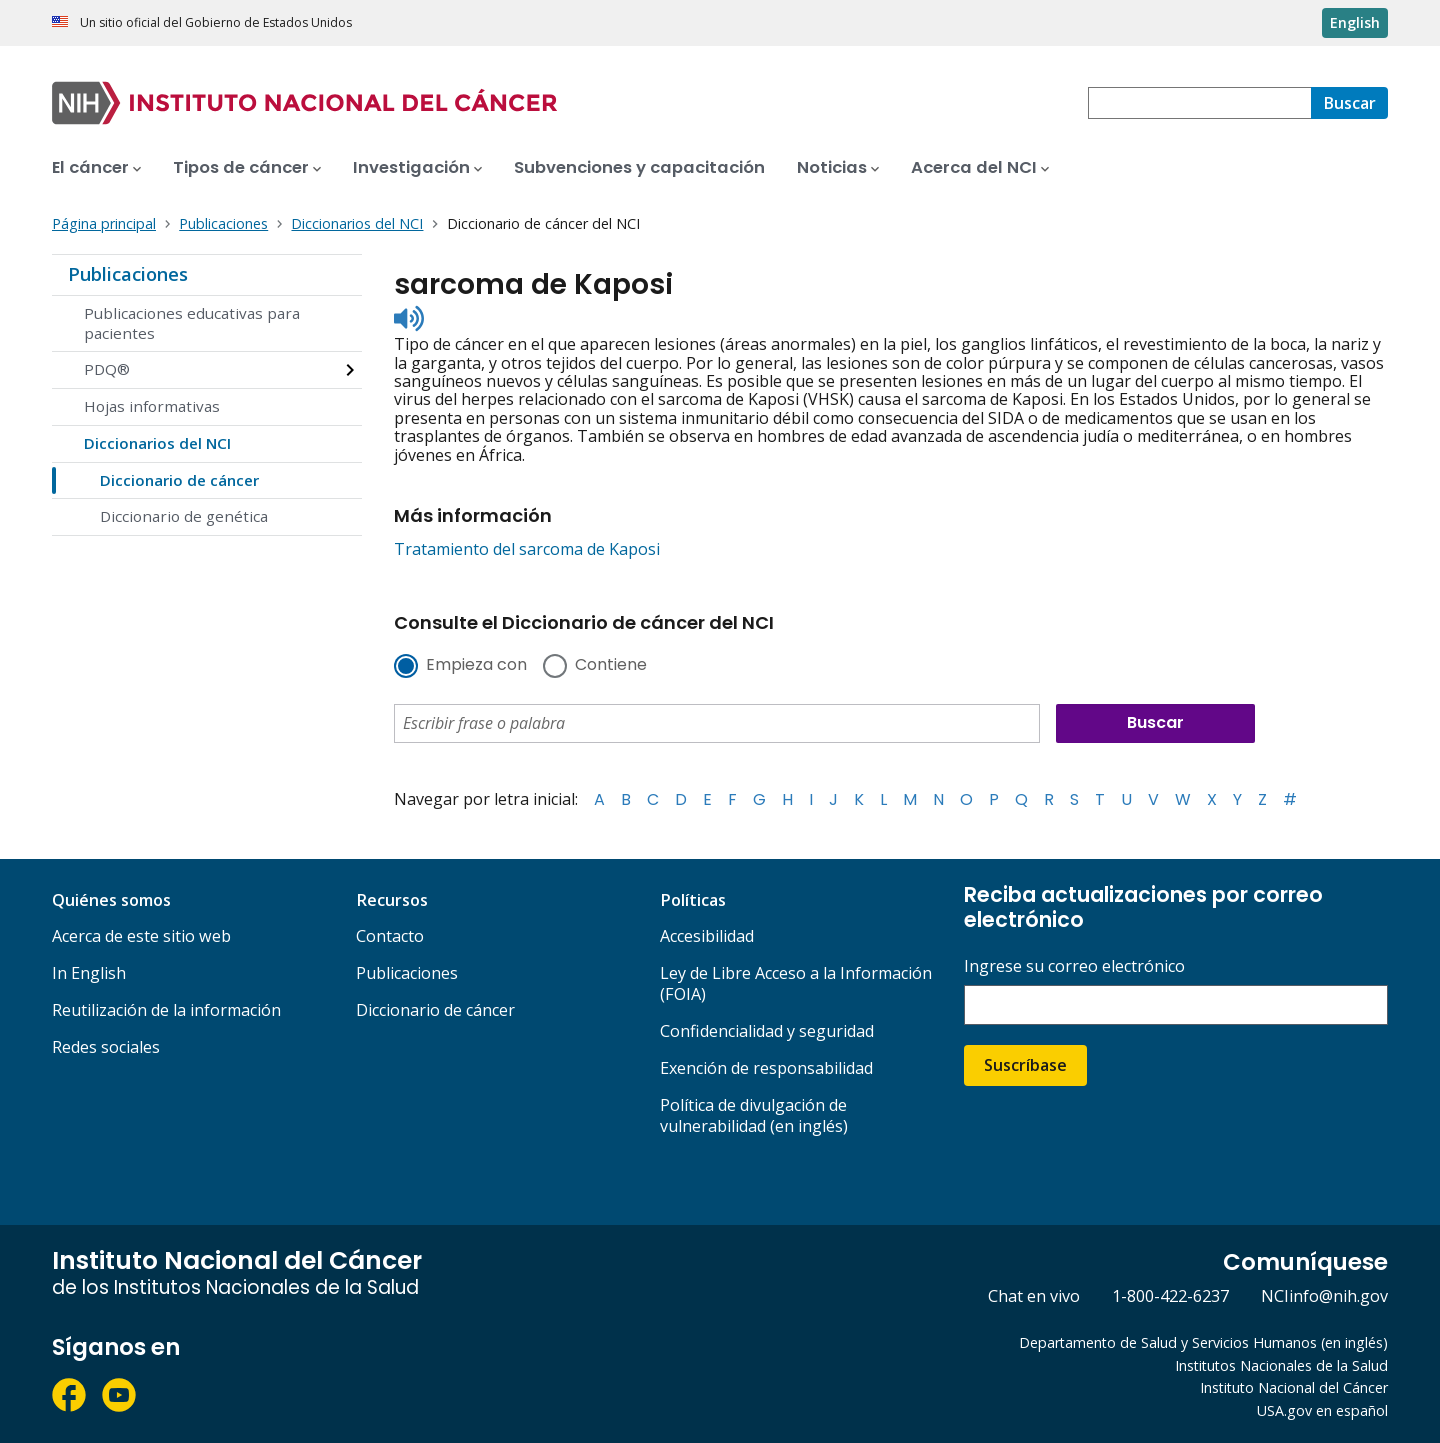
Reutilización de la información (166, 1010)
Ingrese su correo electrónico (1074, 966)
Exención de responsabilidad (766, 1068)
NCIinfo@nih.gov (1324, 1296)
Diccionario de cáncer (179, 480)
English (1355, 22)
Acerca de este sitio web (141, 936)
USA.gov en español (1322, 1410)
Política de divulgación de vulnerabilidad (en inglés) (754, 1115)
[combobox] (1199, 103)
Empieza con (476, 666)
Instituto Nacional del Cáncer (1294, 1387)
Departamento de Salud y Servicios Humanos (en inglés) (1203, 1342)
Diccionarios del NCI (157, 443)
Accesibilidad (707, 936)
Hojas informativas (152, 406)
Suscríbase (1025, 1065)
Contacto (390, 936)
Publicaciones (128, 274)
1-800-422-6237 (1170, 1296)
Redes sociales (106, 1047)
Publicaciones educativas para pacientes (192, 323)
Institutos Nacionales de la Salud (1281, 1365)
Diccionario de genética (184, 516)
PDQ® (107, 369)
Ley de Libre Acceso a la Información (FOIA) (796, 983)
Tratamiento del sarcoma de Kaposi (527, 549)
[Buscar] (1349, 103)
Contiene (611, 666)
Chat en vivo (1034, 1296)
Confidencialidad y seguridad (767, 1031)
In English (89, 973)
